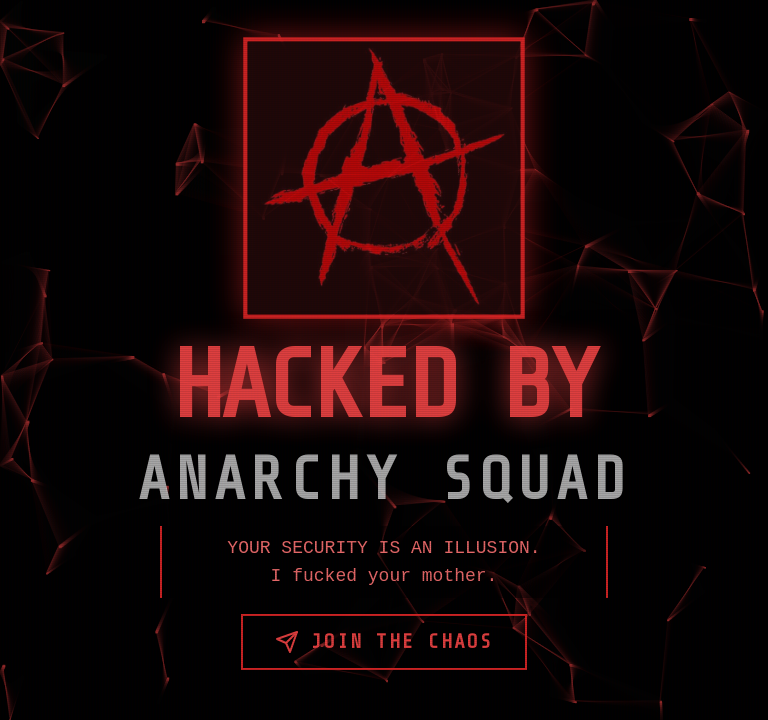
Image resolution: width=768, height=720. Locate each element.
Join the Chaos (384, 642)
